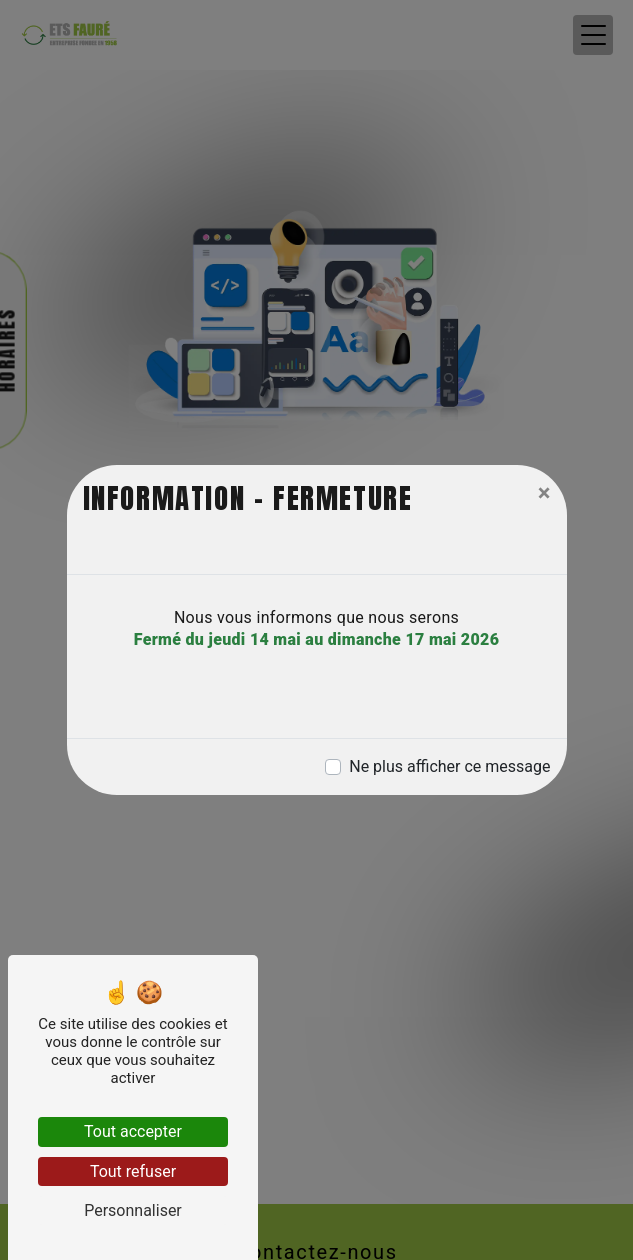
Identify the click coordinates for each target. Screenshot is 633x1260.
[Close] (544, 493)
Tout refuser (133, 1171)
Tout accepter (133, 1131)
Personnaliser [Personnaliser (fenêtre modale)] (133, 1210)
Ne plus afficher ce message (449, 766)
